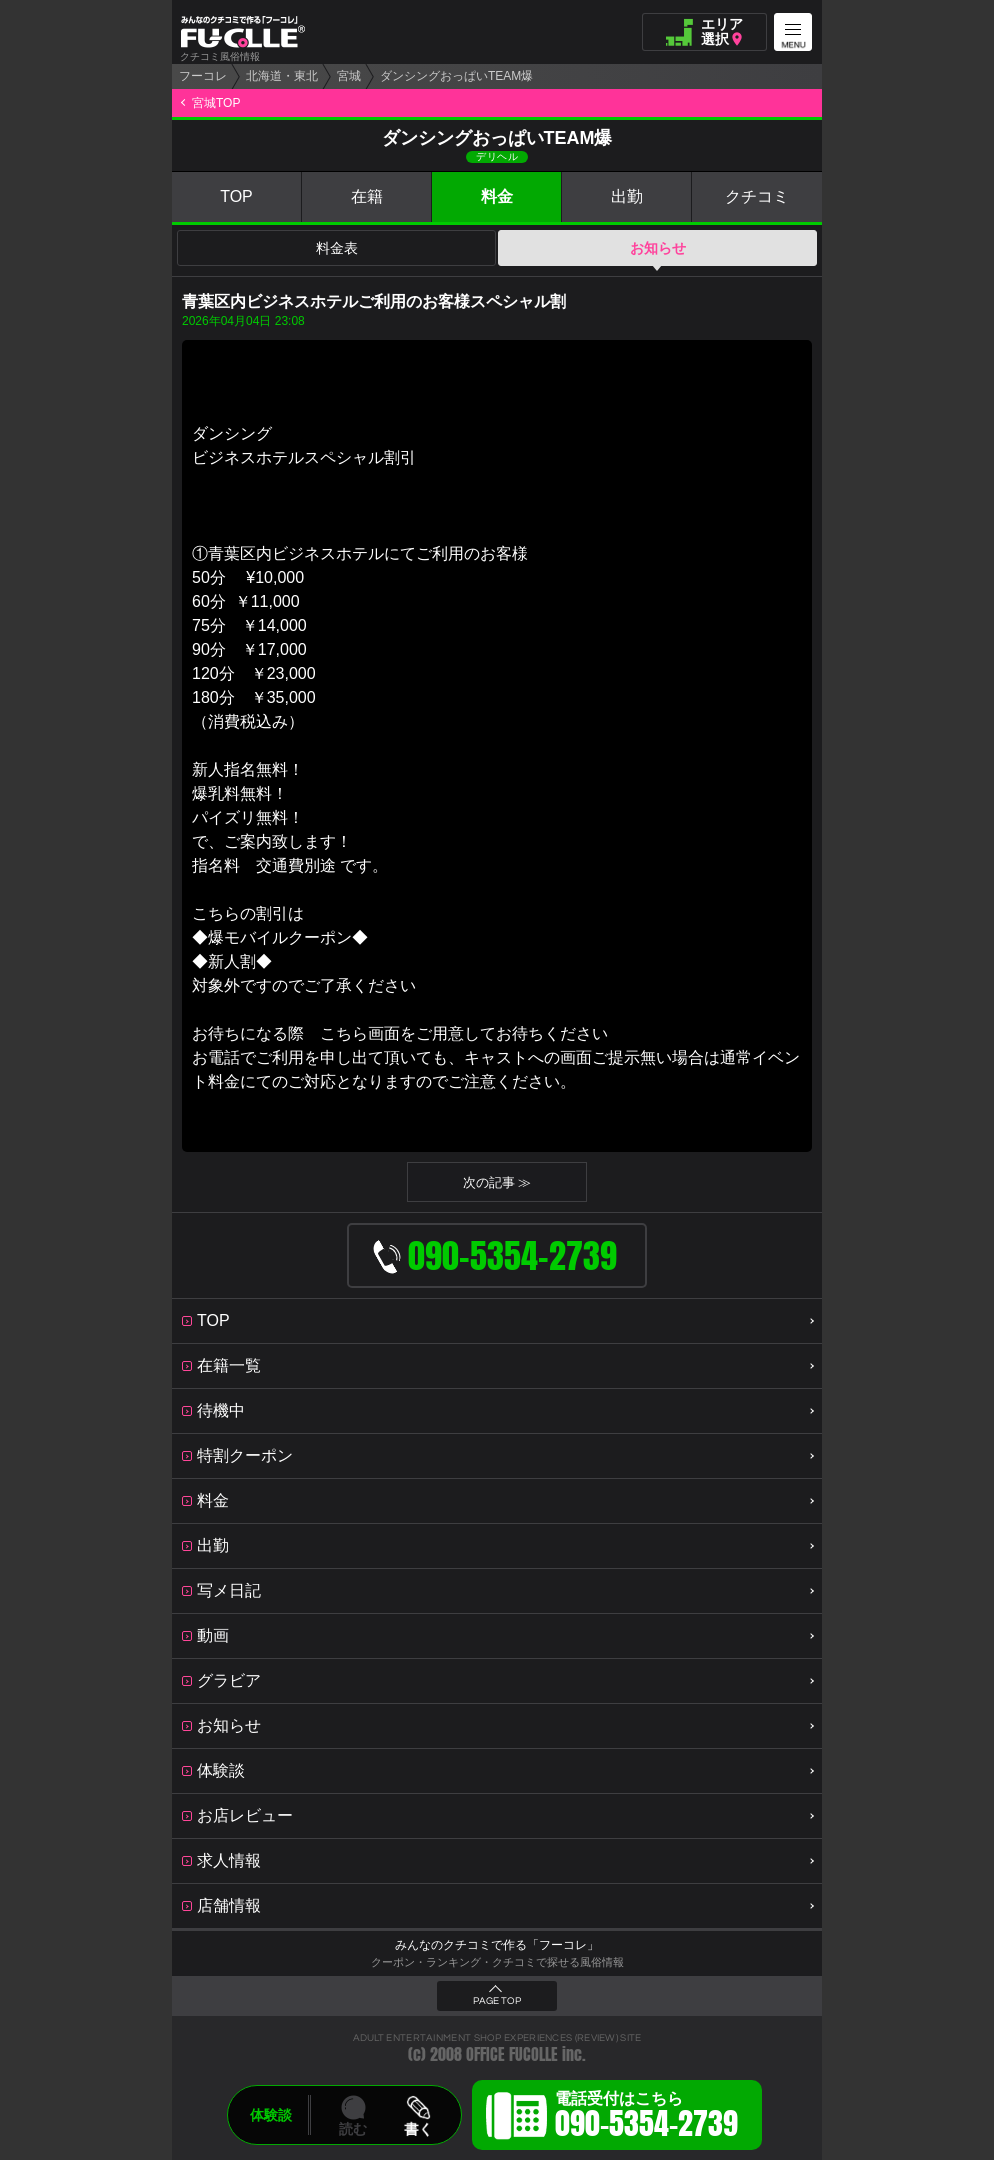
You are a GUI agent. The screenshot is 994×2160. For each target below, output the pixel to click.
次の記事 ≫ (497, 1182)
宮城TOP (216, 103)
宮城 (349, 76)
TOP (236, 196)
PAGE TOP (497, 2001)
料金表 (337, 248)
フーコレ (203, 76)
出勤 (627, 196)
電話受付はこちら (646, 2118)
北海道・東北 (282, 76)
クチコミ (757, 196)
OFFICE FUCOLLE (512, 2054)
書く (418, 2129)
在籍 (367, 196)
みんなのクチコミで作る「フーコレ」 (497, 1945)
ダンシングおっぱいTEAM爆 (456, 76)
